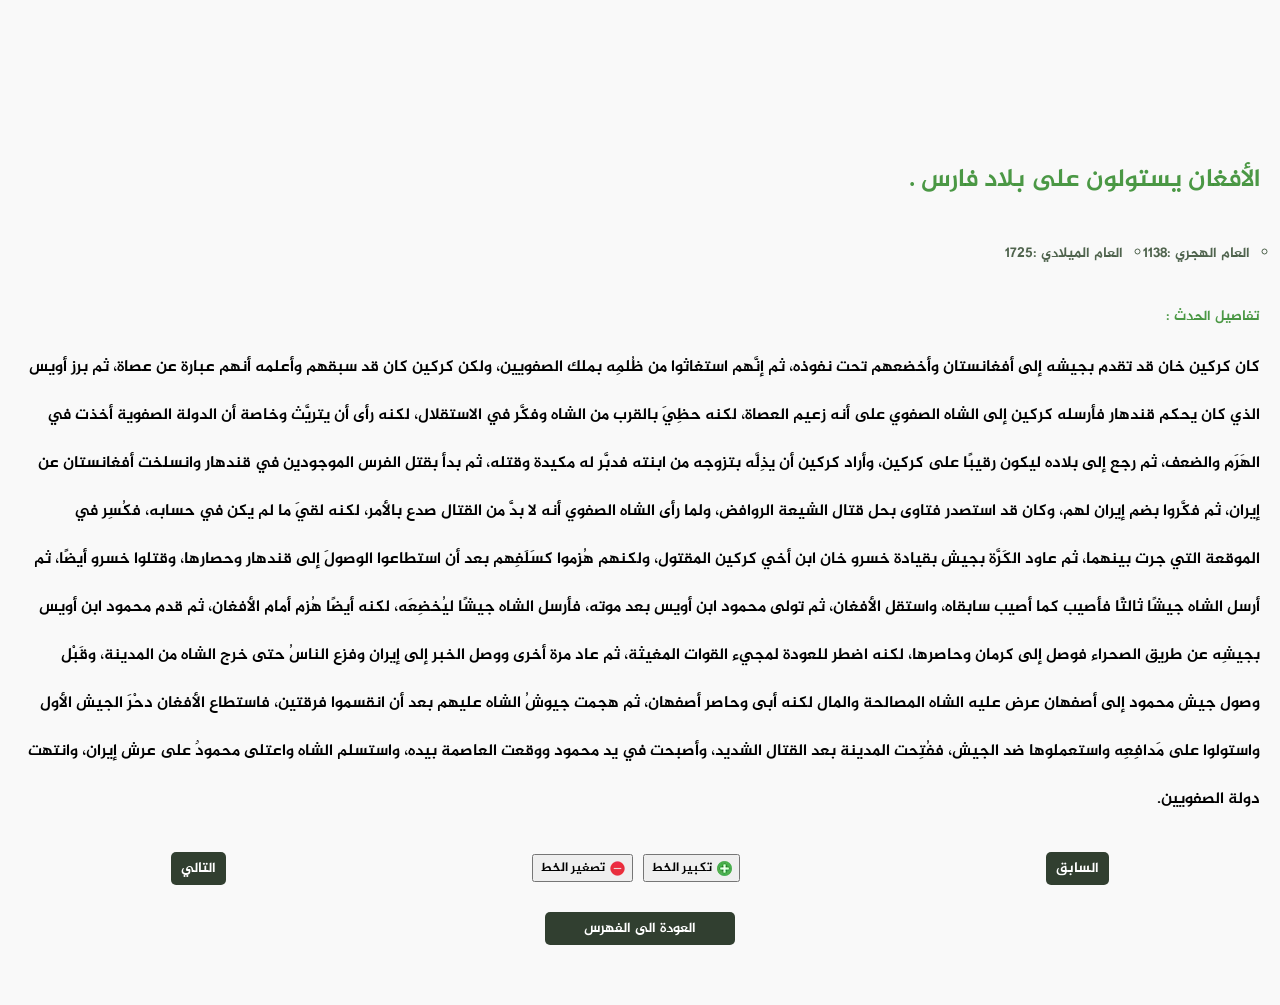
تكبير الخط (691, 868)
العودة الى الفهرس (640, 928)
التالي (198, 868)
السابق (1077, 868)
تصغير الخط (582, 868)
